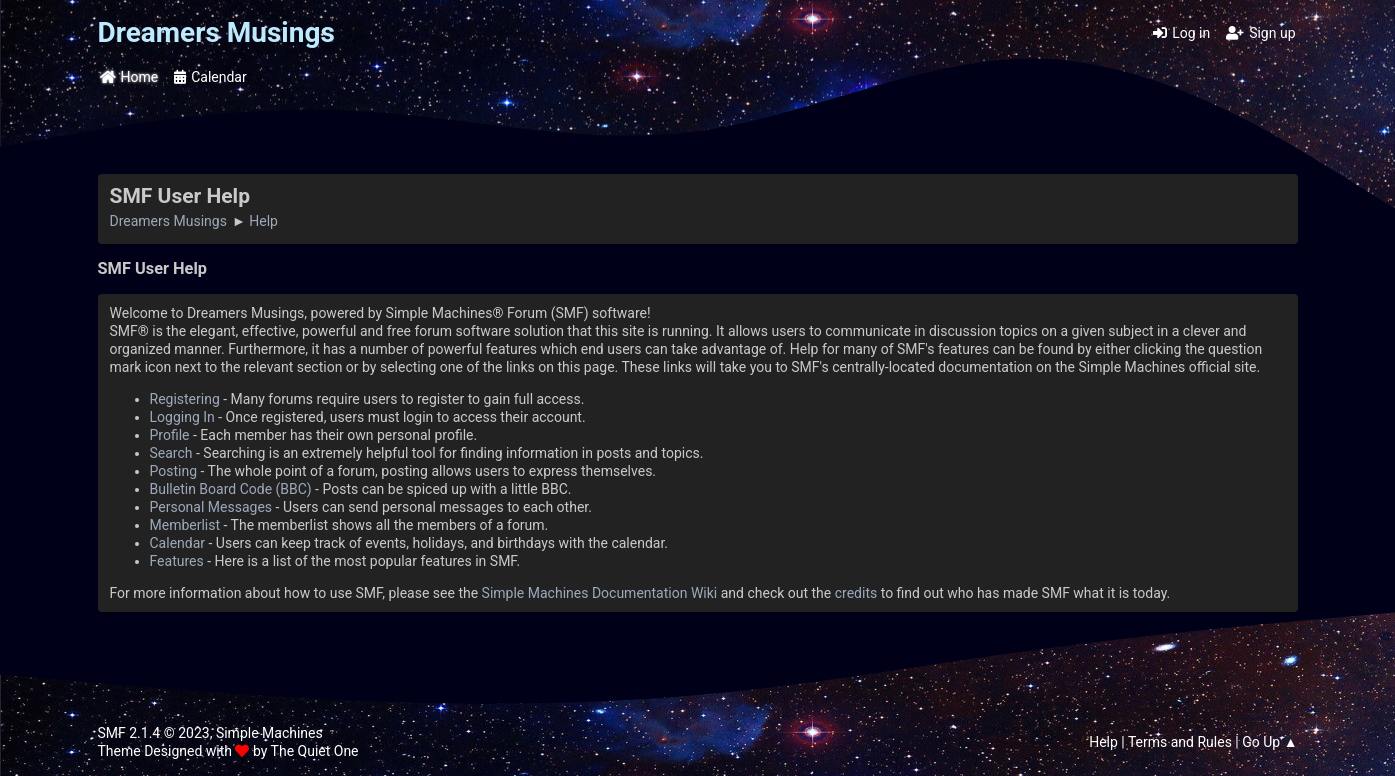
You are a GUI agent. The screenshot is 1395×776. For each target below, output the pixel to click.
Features (177, 561)
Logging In (182, 417)
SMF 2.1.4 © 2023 (154, 733)
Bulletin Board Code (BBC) (231, 489)
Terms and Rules (1180, 742)
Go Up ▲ (1269, 742)
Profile (170, 435)
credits (856, 593)
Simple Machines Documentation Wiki (600, 593)
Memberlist (185, 525)
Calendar (178, 543)
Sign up (1260, 33)
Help (1103, 742)
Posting (174, 471)
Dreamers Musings (216, 32)
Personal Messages (211, 507)
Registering (185, 399)
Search (171, 453)
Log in (1181, 33)
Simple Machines (269, 733)
